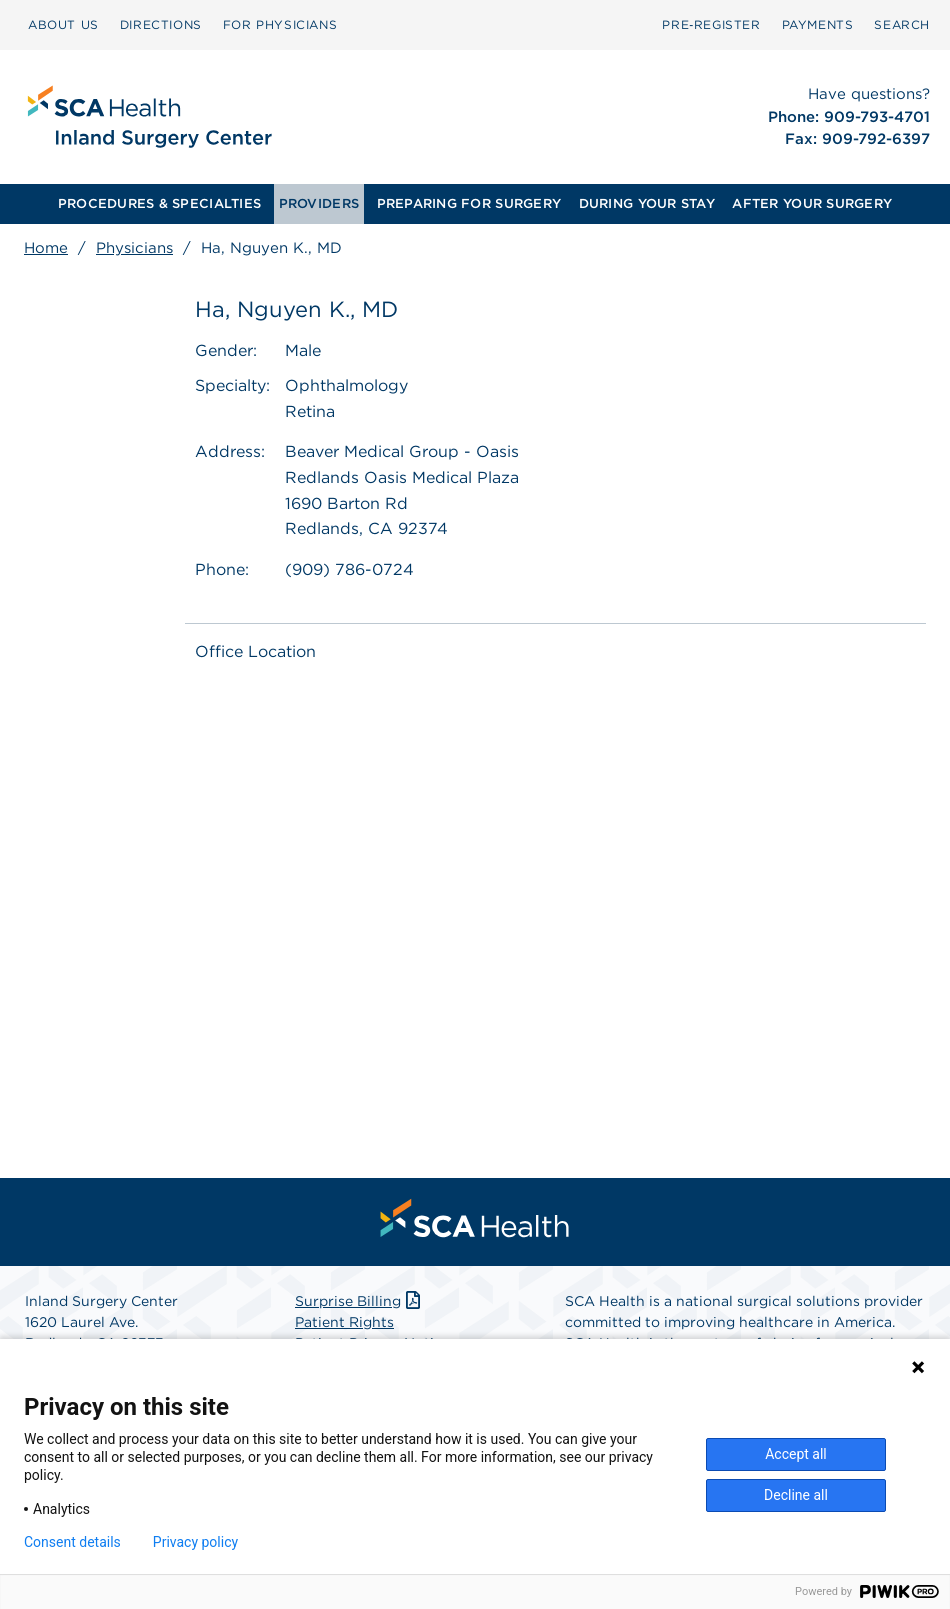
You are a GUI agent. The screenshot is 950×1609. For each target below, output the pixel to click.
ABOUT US (63, 24)
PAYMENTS (818, 24)
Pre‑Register (711, 24)
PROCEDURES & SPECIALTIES (159, 203)
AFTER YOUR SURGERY (812, 203)
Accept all (796, 1454)
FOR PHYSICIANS (280, 24)
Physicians (134, 248)
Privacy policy (195, 1542)
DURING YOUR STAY (647, 203)
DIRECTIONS (161, 24)
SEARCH (902, 24)
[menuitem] (63, 25)
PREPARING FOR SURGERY (469, 203)
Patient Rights (344, 1322)
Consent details (72, 1542)
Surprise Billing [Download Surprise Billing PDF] (359, 1301)
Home (46, 248)
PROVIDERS (319, 203)
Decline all (796, 1495)
